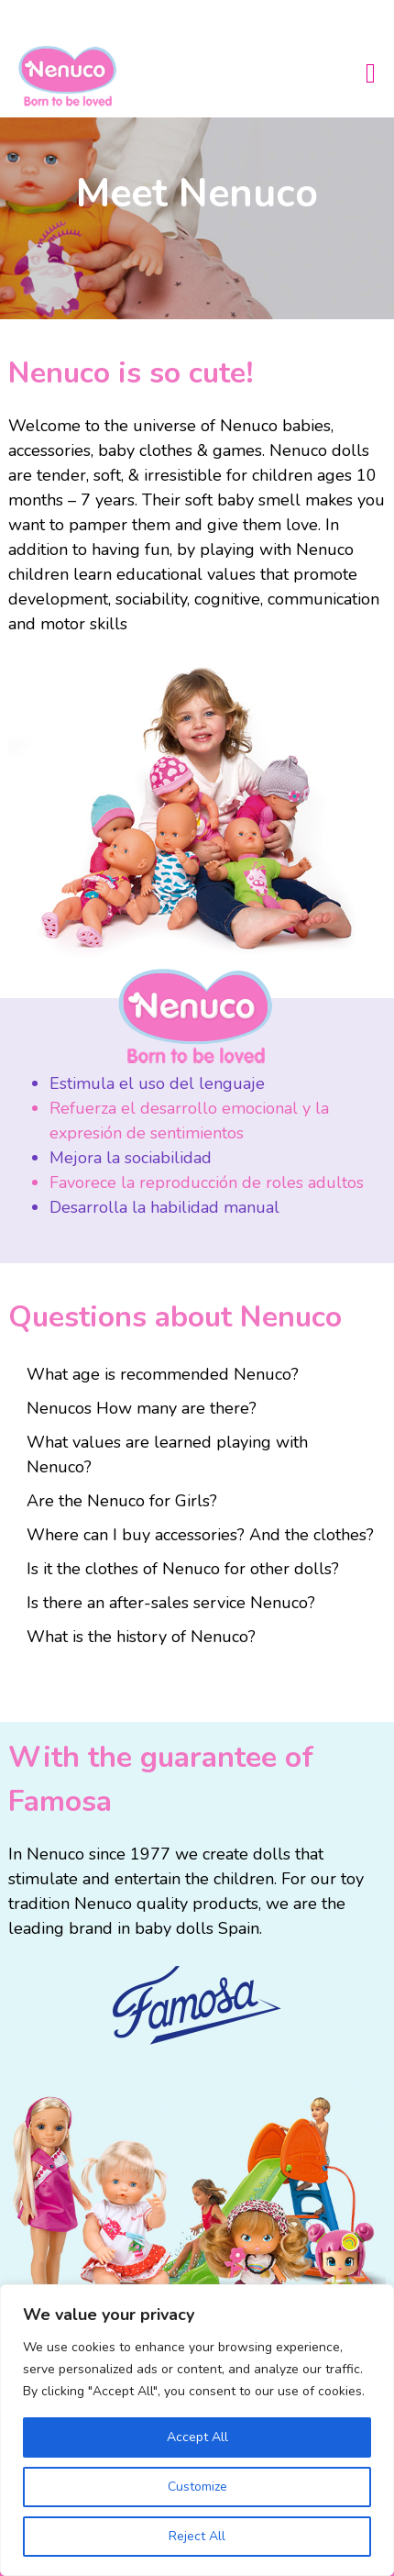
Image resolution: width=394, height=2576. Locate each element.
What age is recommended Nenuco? (163, 1374)
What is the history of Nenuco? (141, 1637)
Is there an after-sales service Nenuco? (171, 1603)
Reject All (197, 2536)
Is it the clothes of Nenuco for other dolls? (183, 1569)
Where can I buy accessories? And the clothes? (200, 1535)
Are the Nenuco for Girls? (122, 1501)
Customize (197, 2486)
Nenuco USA (74, 76)
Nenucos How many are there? (142, 1408)
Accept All (197, 2437)
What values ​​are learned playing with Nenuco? (167, 1454)
